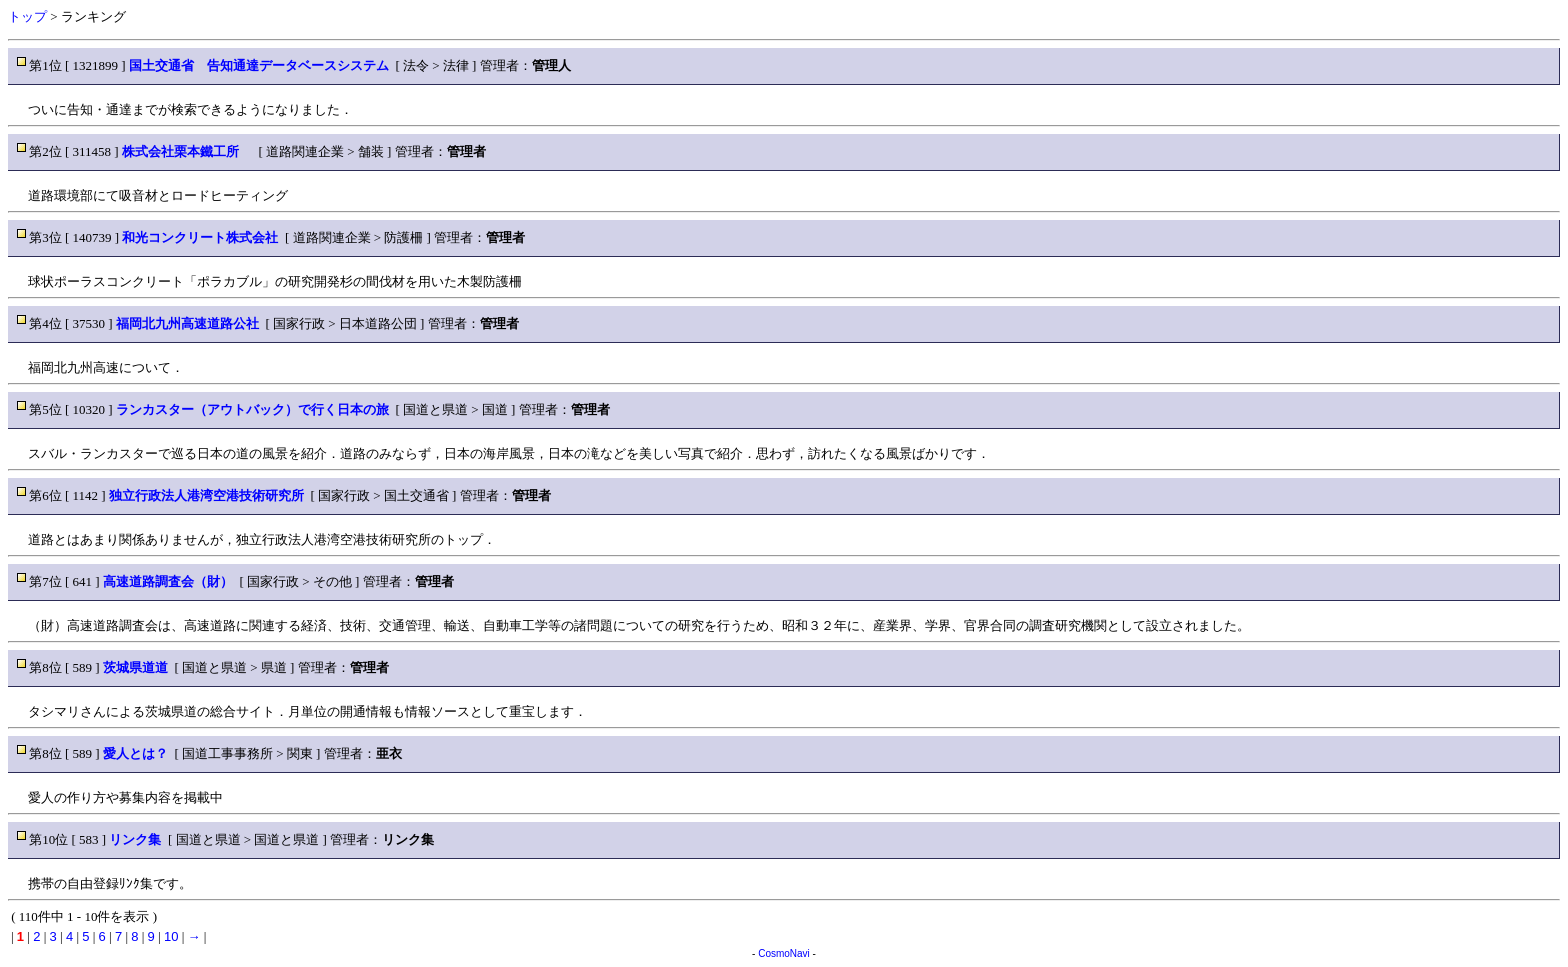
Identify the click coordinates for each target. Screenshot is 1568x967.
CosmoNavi (784, 953)
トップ (27, 16)
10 (171, 936)
